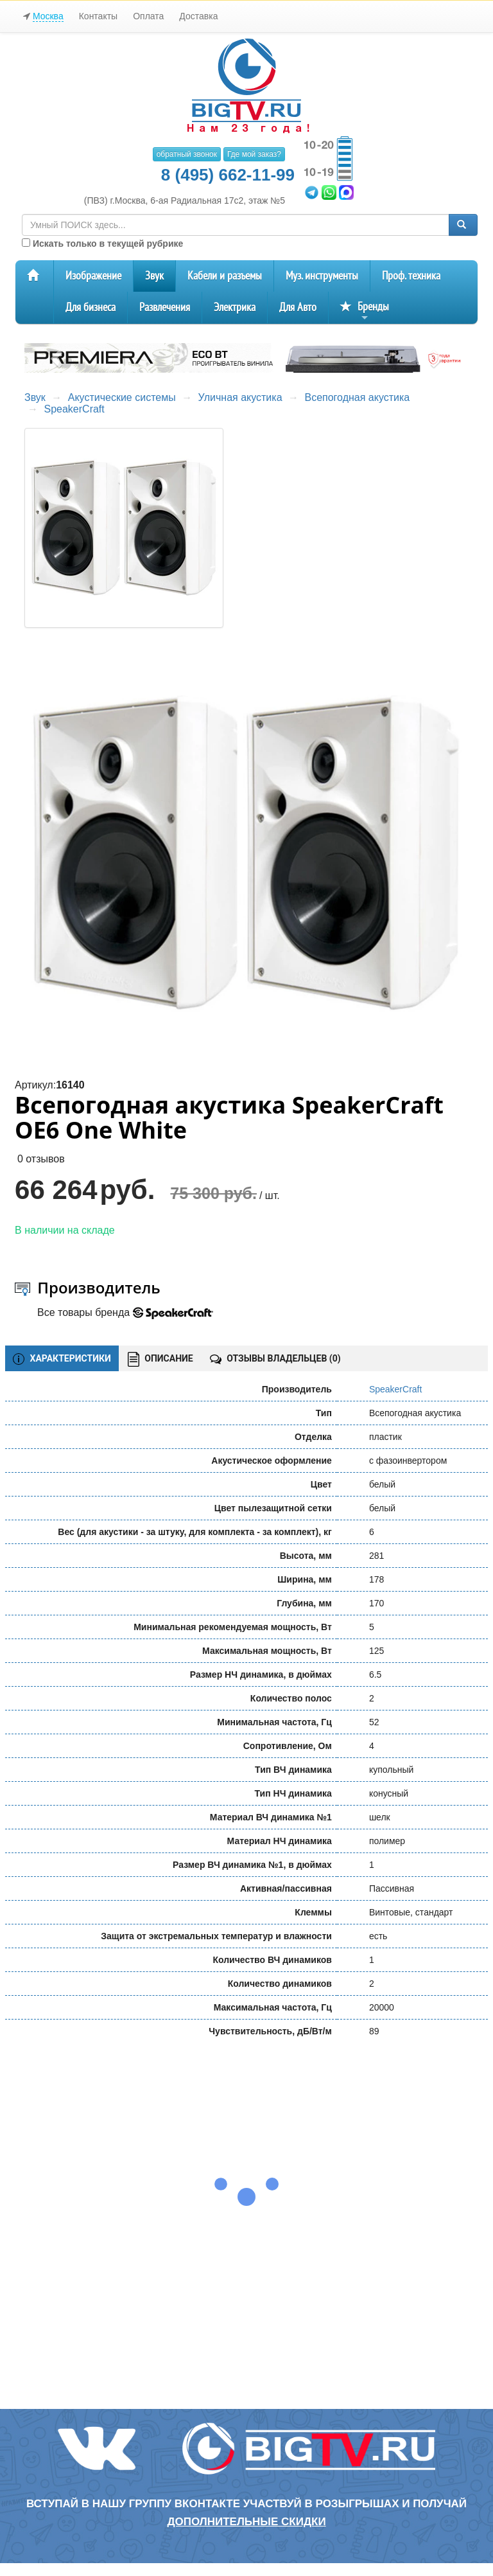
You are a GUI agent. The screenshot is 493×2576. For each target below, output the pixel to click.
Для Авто (297, 307)
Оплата (148, 16)
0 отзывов (41, 1158)
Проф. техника (411, 276)
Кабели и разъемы (224, 276)
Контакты (98, 16)
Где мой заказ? (254, 154)
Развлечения (164, 307)
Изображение (93, 276)
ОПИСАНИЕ (160, 1359)
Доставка (198, 16)
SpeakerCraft (74, 409)
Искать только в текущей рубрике (102, 243)
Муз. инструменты (322, 276)
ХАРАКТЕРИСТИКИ (62, 1359)
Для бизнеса (90, 307)
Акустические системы (122, 397)
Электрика (234, 307)
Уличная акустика (240, 397)
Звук (154, 276)
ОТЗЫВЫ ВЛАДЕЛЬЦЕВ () (275, 1358)
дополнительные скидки (246, 2522)
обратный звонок (187, 154)
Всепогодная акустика (357, 397)
